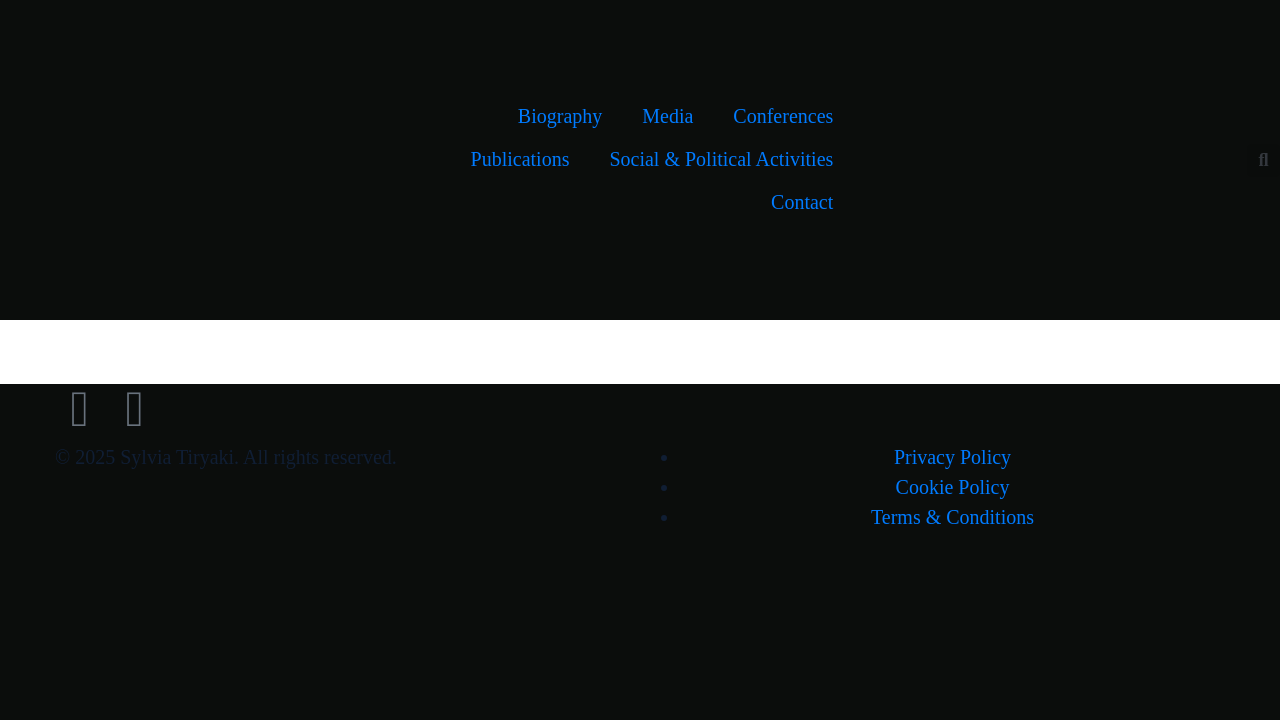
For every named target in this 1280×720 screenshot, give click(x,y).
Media (667, 116)
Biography (560, 116)
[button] (1263, 160)
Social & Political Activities (721, 159)
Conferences (783, 116)
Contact (802, 202)
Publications (520, 159)
